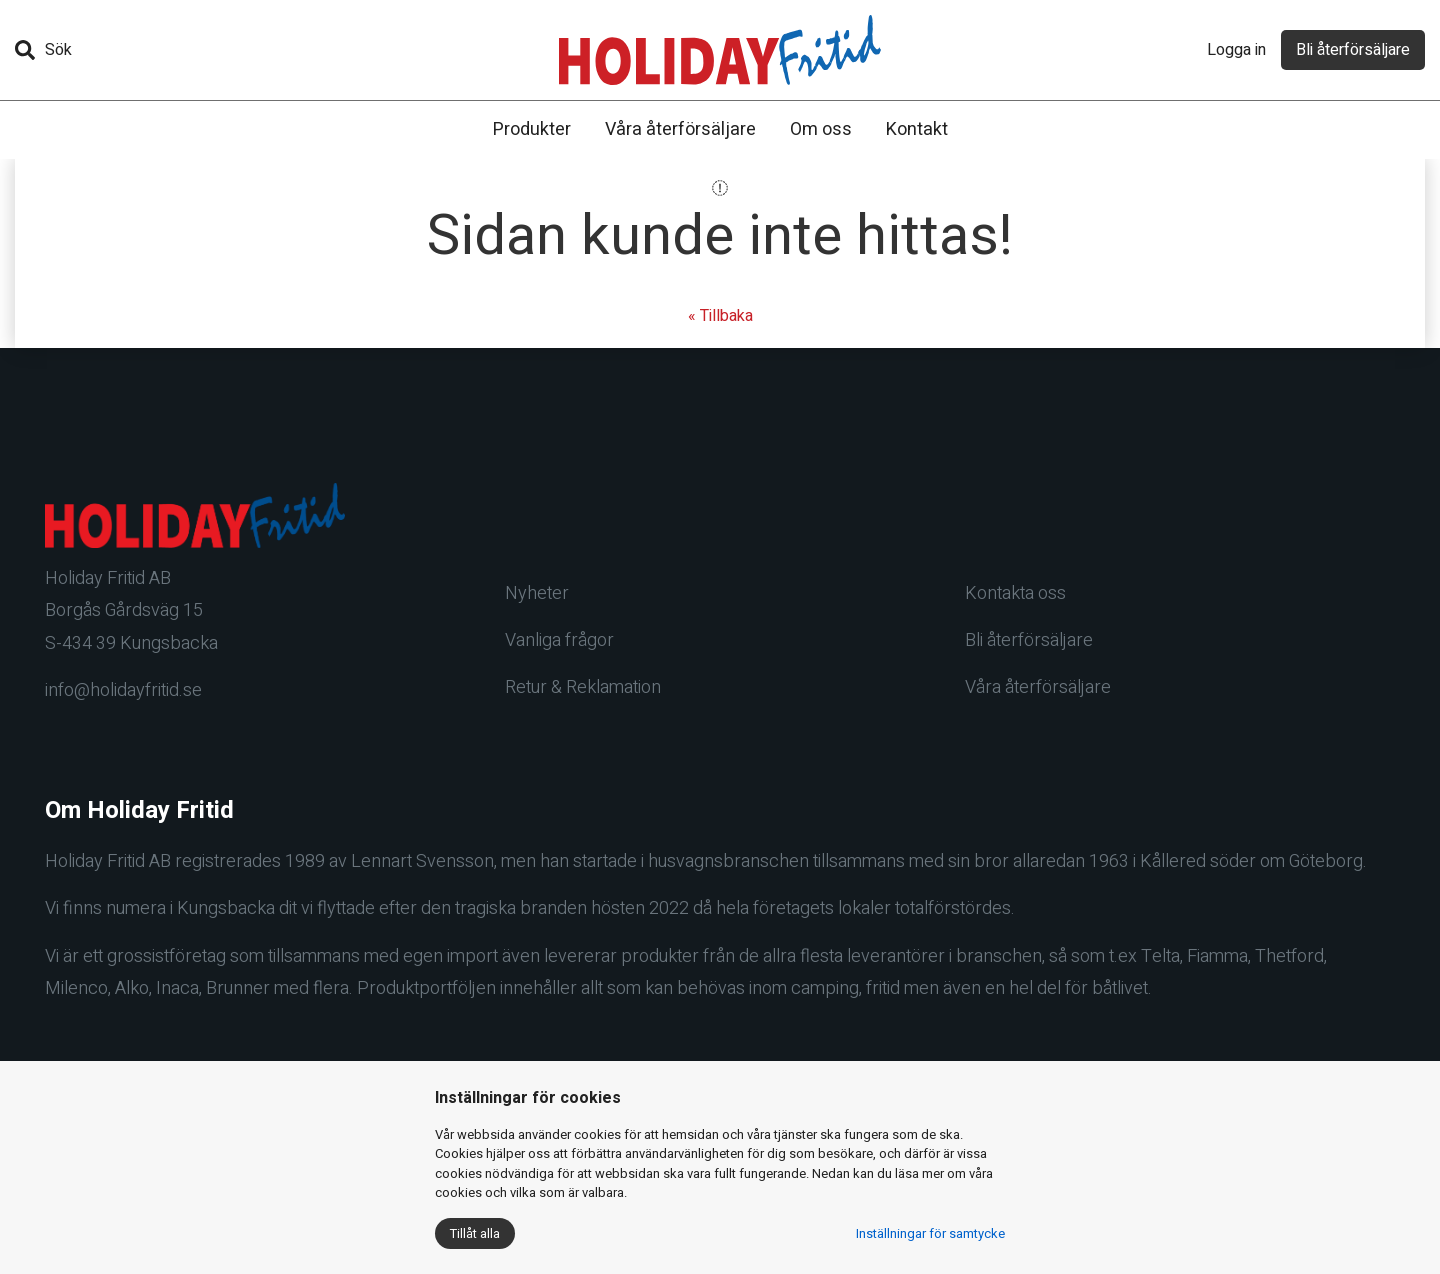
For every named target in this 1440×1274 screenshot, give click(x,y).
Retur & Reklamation (583, 687)
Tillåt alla (475, 1233)
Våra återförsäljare (680, 129)
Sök (43, 50)
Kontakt (917, 129)
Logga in (1236, 50)
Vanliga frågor (559, 640)
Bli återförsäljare (1353, 50)
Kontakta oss (1015, 593)
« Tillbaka (720, 316)
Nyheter (537, 593)
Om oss (821, 129)
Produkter (532, 129)
